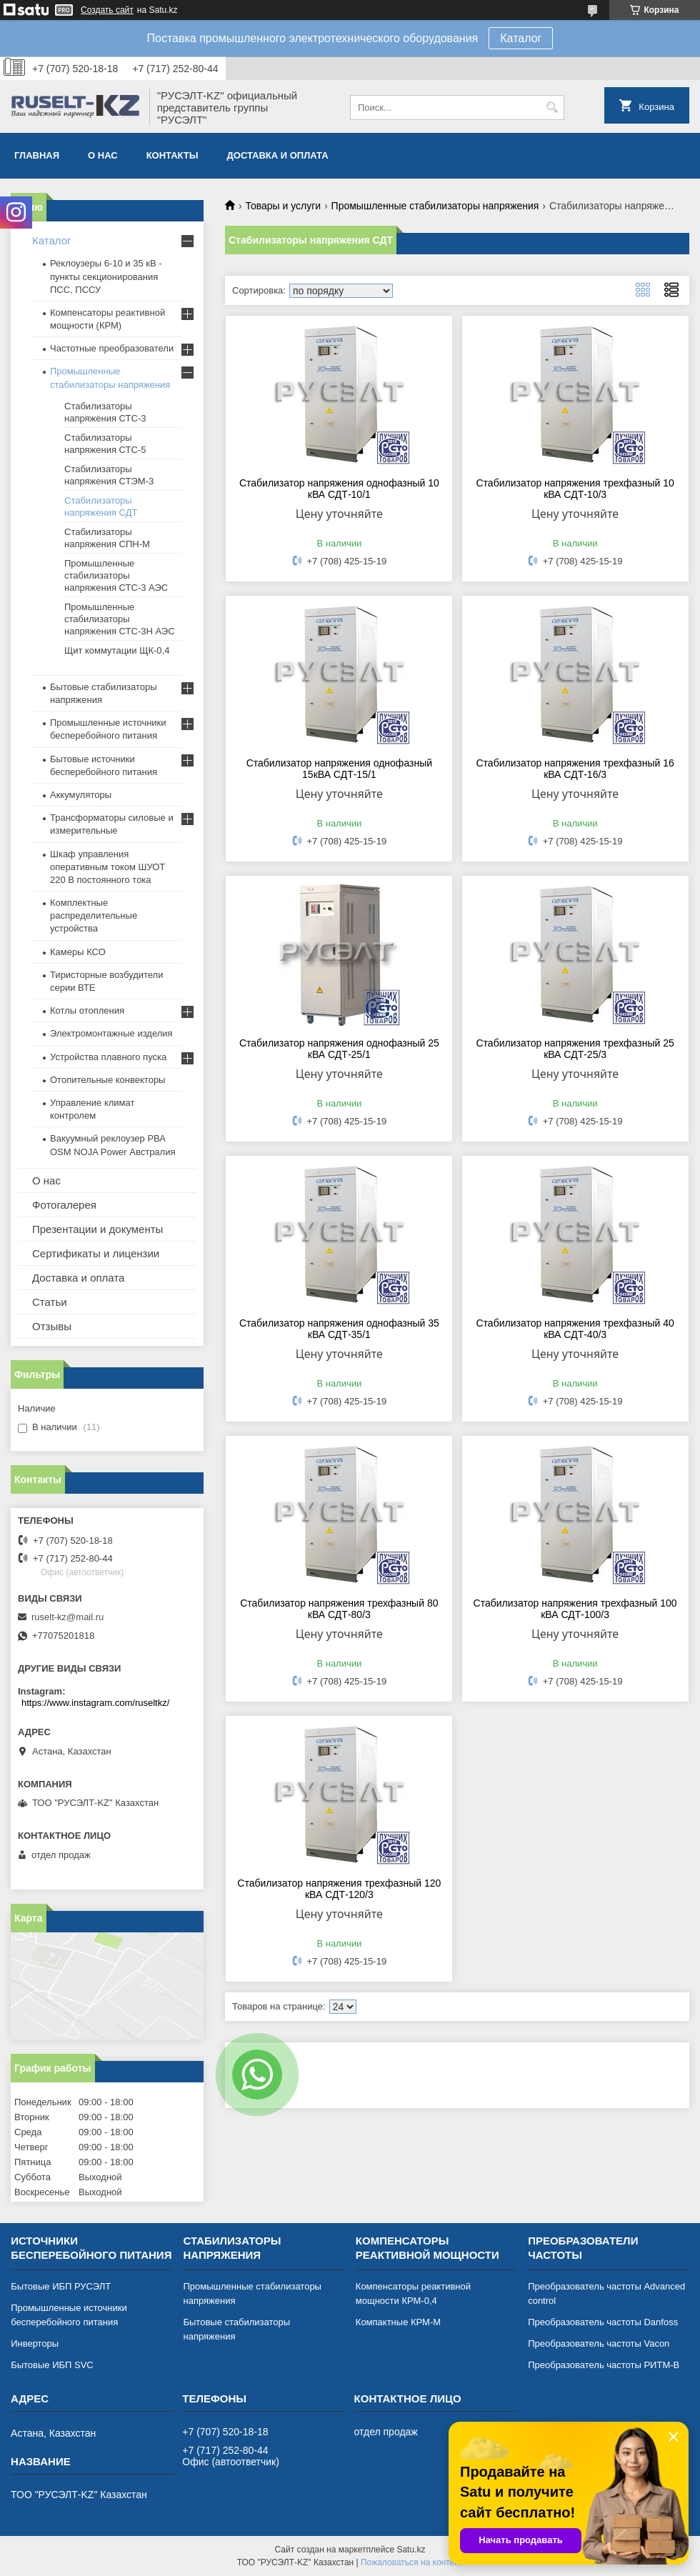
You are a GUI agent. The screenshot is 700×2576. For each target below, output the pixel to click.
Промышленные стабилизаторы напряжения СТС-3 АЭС (116, 575)
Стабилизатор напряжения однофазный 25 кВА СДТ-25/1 (339, 1048)
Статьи (49, 1302)
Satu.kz (410, 2550)
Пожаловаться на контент (412, 2562)
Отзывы (51, 1326)
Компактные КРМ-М (398, 2322)
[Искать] (551, 107)
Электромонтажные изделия (111, 1033)
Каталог (520, 38)
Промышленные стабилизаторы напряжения (435, 205)
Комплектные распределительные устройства (93, 915)
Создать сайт (107, 10)
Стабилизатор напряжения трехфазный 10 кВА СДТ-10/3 (575, 488)
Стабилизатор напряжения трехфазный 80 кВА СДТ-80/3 (339, 1608)
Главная (36, 155)
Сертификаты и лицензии (95, 1253)
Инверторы (35, 2343)
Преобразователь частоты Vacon (598, 2343)
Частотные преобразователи (112, 348)
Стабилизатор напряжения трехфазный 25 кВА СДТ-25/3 (575, 1048)
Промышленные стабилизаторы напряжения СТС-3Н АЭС (119, 618)
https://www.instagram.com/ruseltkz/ (95, 1702)
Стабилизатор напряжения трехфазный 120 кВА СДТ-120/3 (339, 1888)
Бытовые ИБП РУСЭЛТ (61, 2286)
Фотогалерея (64, 1205)
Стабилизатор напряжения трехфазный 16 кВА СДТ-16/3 (575, 768)
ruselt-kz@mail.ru (67, 1617)
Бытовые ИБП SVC (52, 2365)
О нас (103, 155)
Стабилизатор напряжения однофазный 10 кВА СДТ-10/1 (339, 488)
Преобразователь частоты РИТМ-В (603, 2365)
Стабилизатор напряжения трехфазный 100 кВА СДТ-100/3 (575, 1608)
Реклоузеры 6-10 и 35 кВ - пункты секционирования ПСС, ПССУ (106, 276)
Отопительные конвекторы (107, 1079)
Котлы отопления (87, 1010)
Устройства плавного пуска (108, 1057)
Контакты (172, 155)
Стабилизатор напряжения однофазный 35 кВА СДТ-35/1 (339, 1328)
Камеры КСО (78, 952)
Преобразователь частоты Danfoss (603, 2322)
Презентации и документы (97, 1229)
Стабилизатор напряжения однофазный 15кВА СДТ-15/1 (339, 768)
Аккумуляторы (80, 794)
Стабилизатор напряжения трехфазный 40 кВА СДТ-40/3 (575, 1328)
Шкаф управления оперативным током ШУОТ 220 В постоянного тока (107, 867)
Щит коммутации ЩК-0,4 (116, 650)
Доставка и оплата (278, 155)
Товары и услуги (283, 205)
